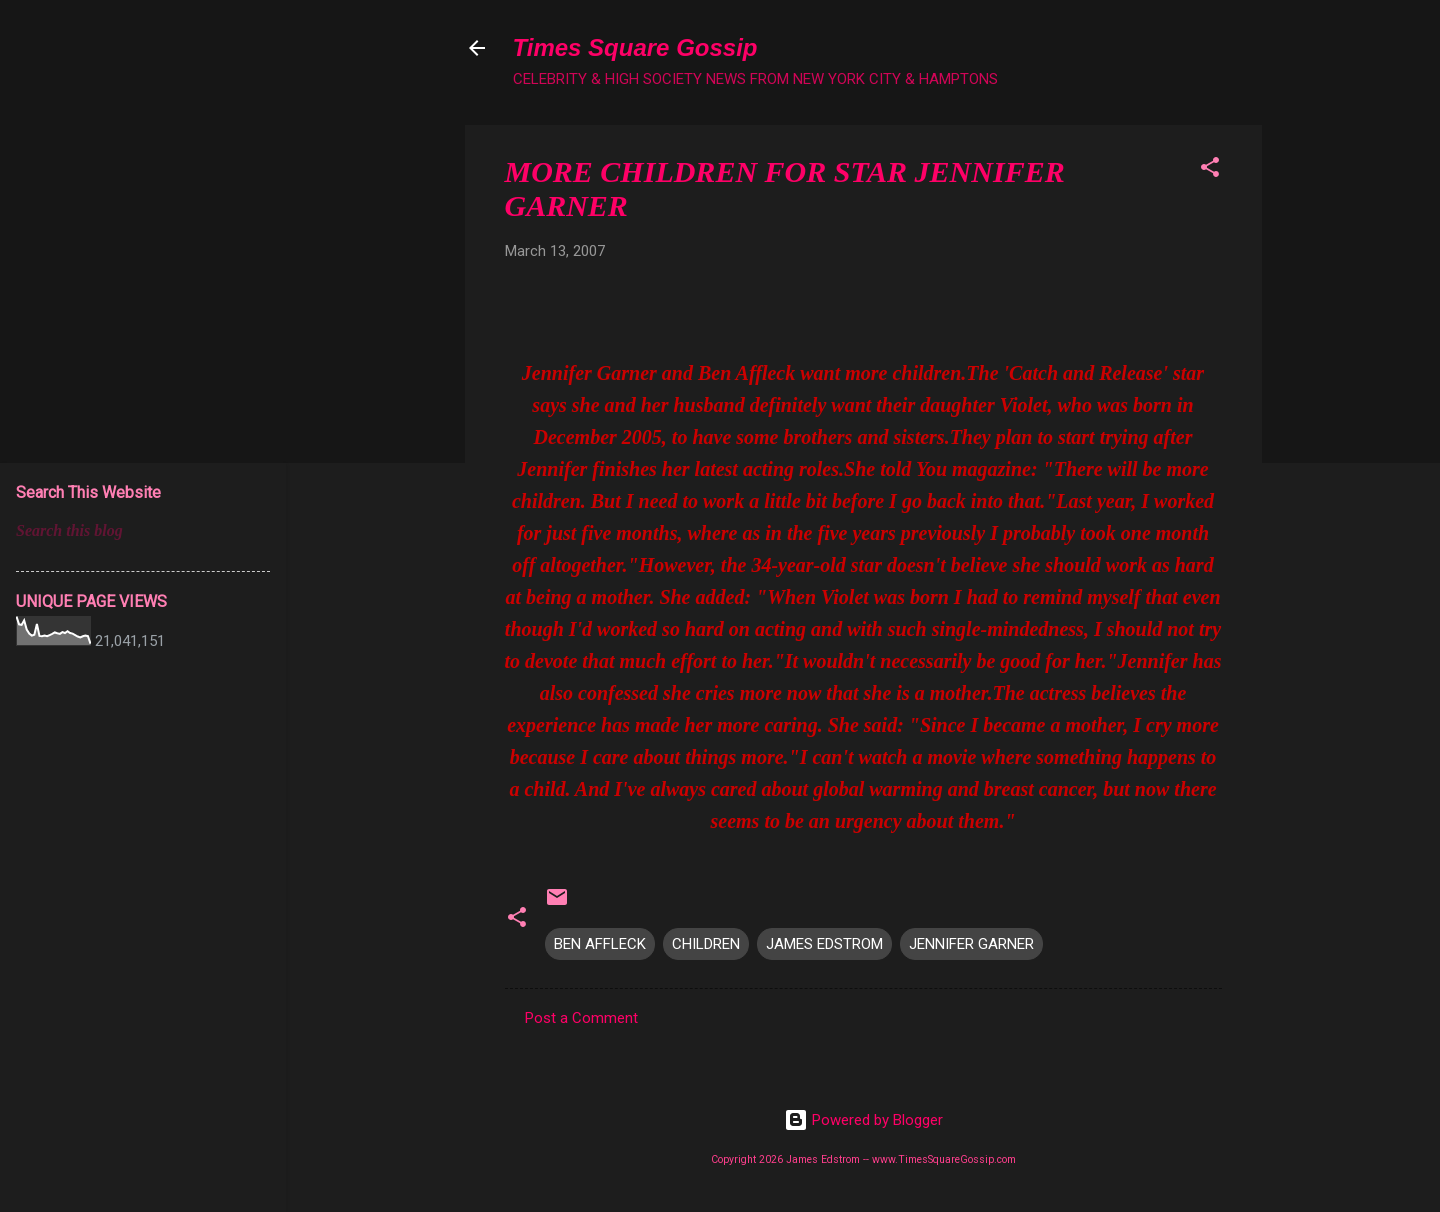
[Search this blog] (143, 531)
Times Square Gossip (635, 47)
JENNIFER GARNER (971, 944)
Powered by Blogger (863, 1120)
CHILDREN (706, 944)
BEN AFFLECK (600, 944)
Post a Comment (581, 1018)
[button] (1210, 170)
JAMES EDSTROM (824, 944)
